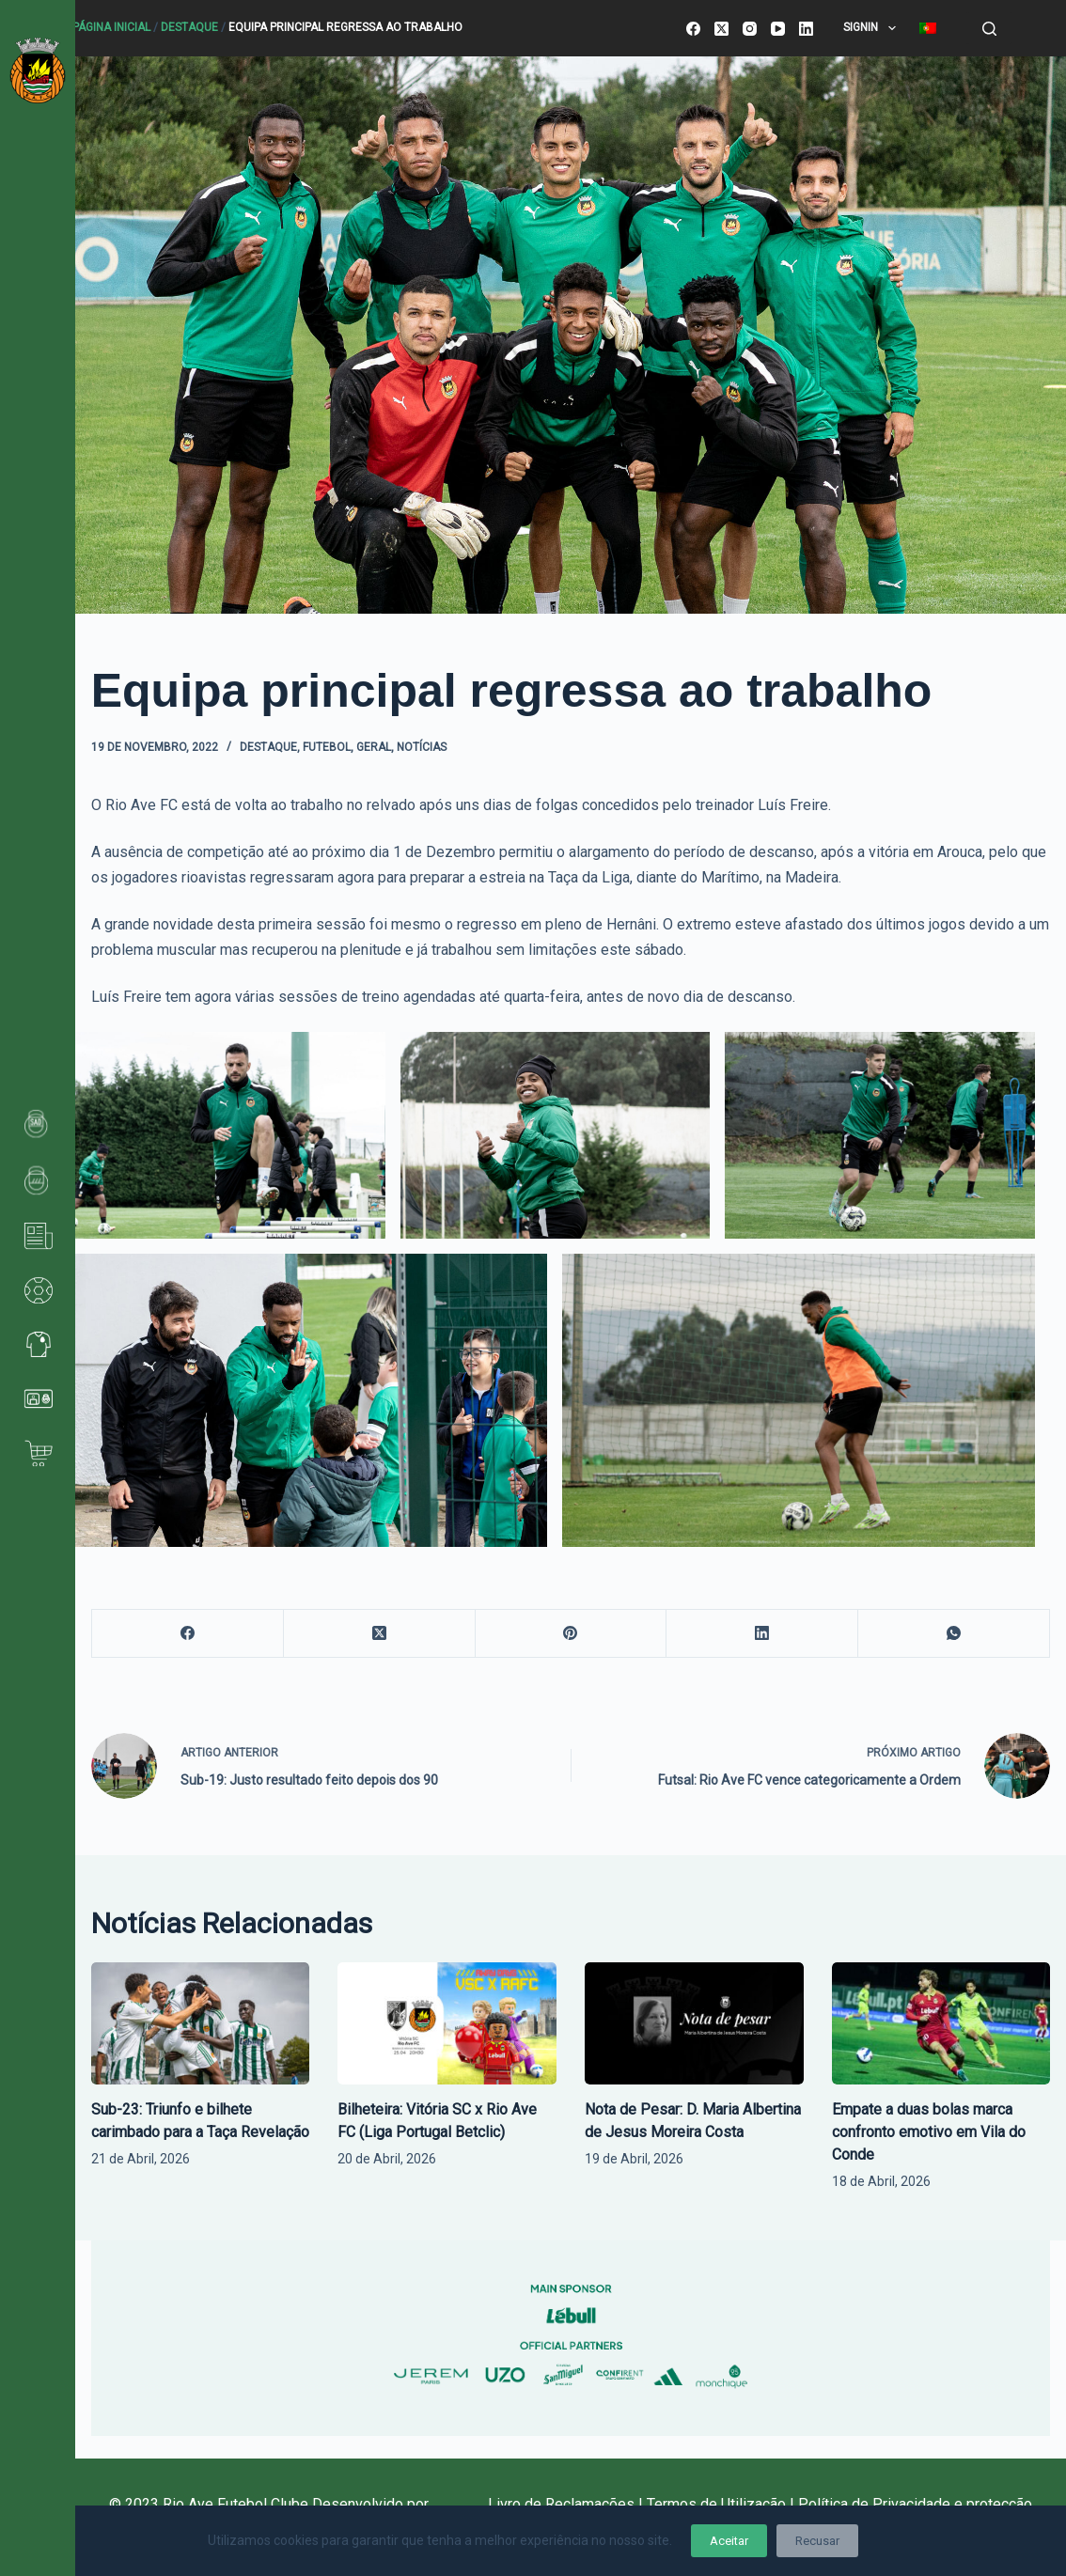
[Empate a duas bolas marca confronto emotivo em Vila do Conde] (941, 2023)
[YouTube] (778, 29)
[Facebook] (693, 29)
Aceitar (729, 2541)
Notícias (422, 747)
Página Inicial (111, 27)
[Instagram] (750, 29)
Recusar (817, 2541)
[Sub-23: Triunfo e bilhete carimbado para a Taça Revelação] (200, 2023)
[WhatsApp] (954, 1634)
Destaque (189, 27)
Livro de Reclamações (563, 2504)
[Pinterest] (571, 1634)
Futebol (327, 747)
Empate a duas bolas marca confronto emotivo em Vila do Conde (929, 2131)
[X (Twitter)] (721, 29)
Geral (373, 747)
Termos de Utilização (716, 2504)
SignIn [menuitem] (872, 28)
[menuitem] (927, 28)
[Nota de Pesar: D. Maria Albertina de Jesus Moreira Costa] (694, 2023)
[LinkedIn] (806, 29)
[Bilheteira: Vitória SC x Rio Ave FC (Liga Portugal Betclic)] (447, 2023)
